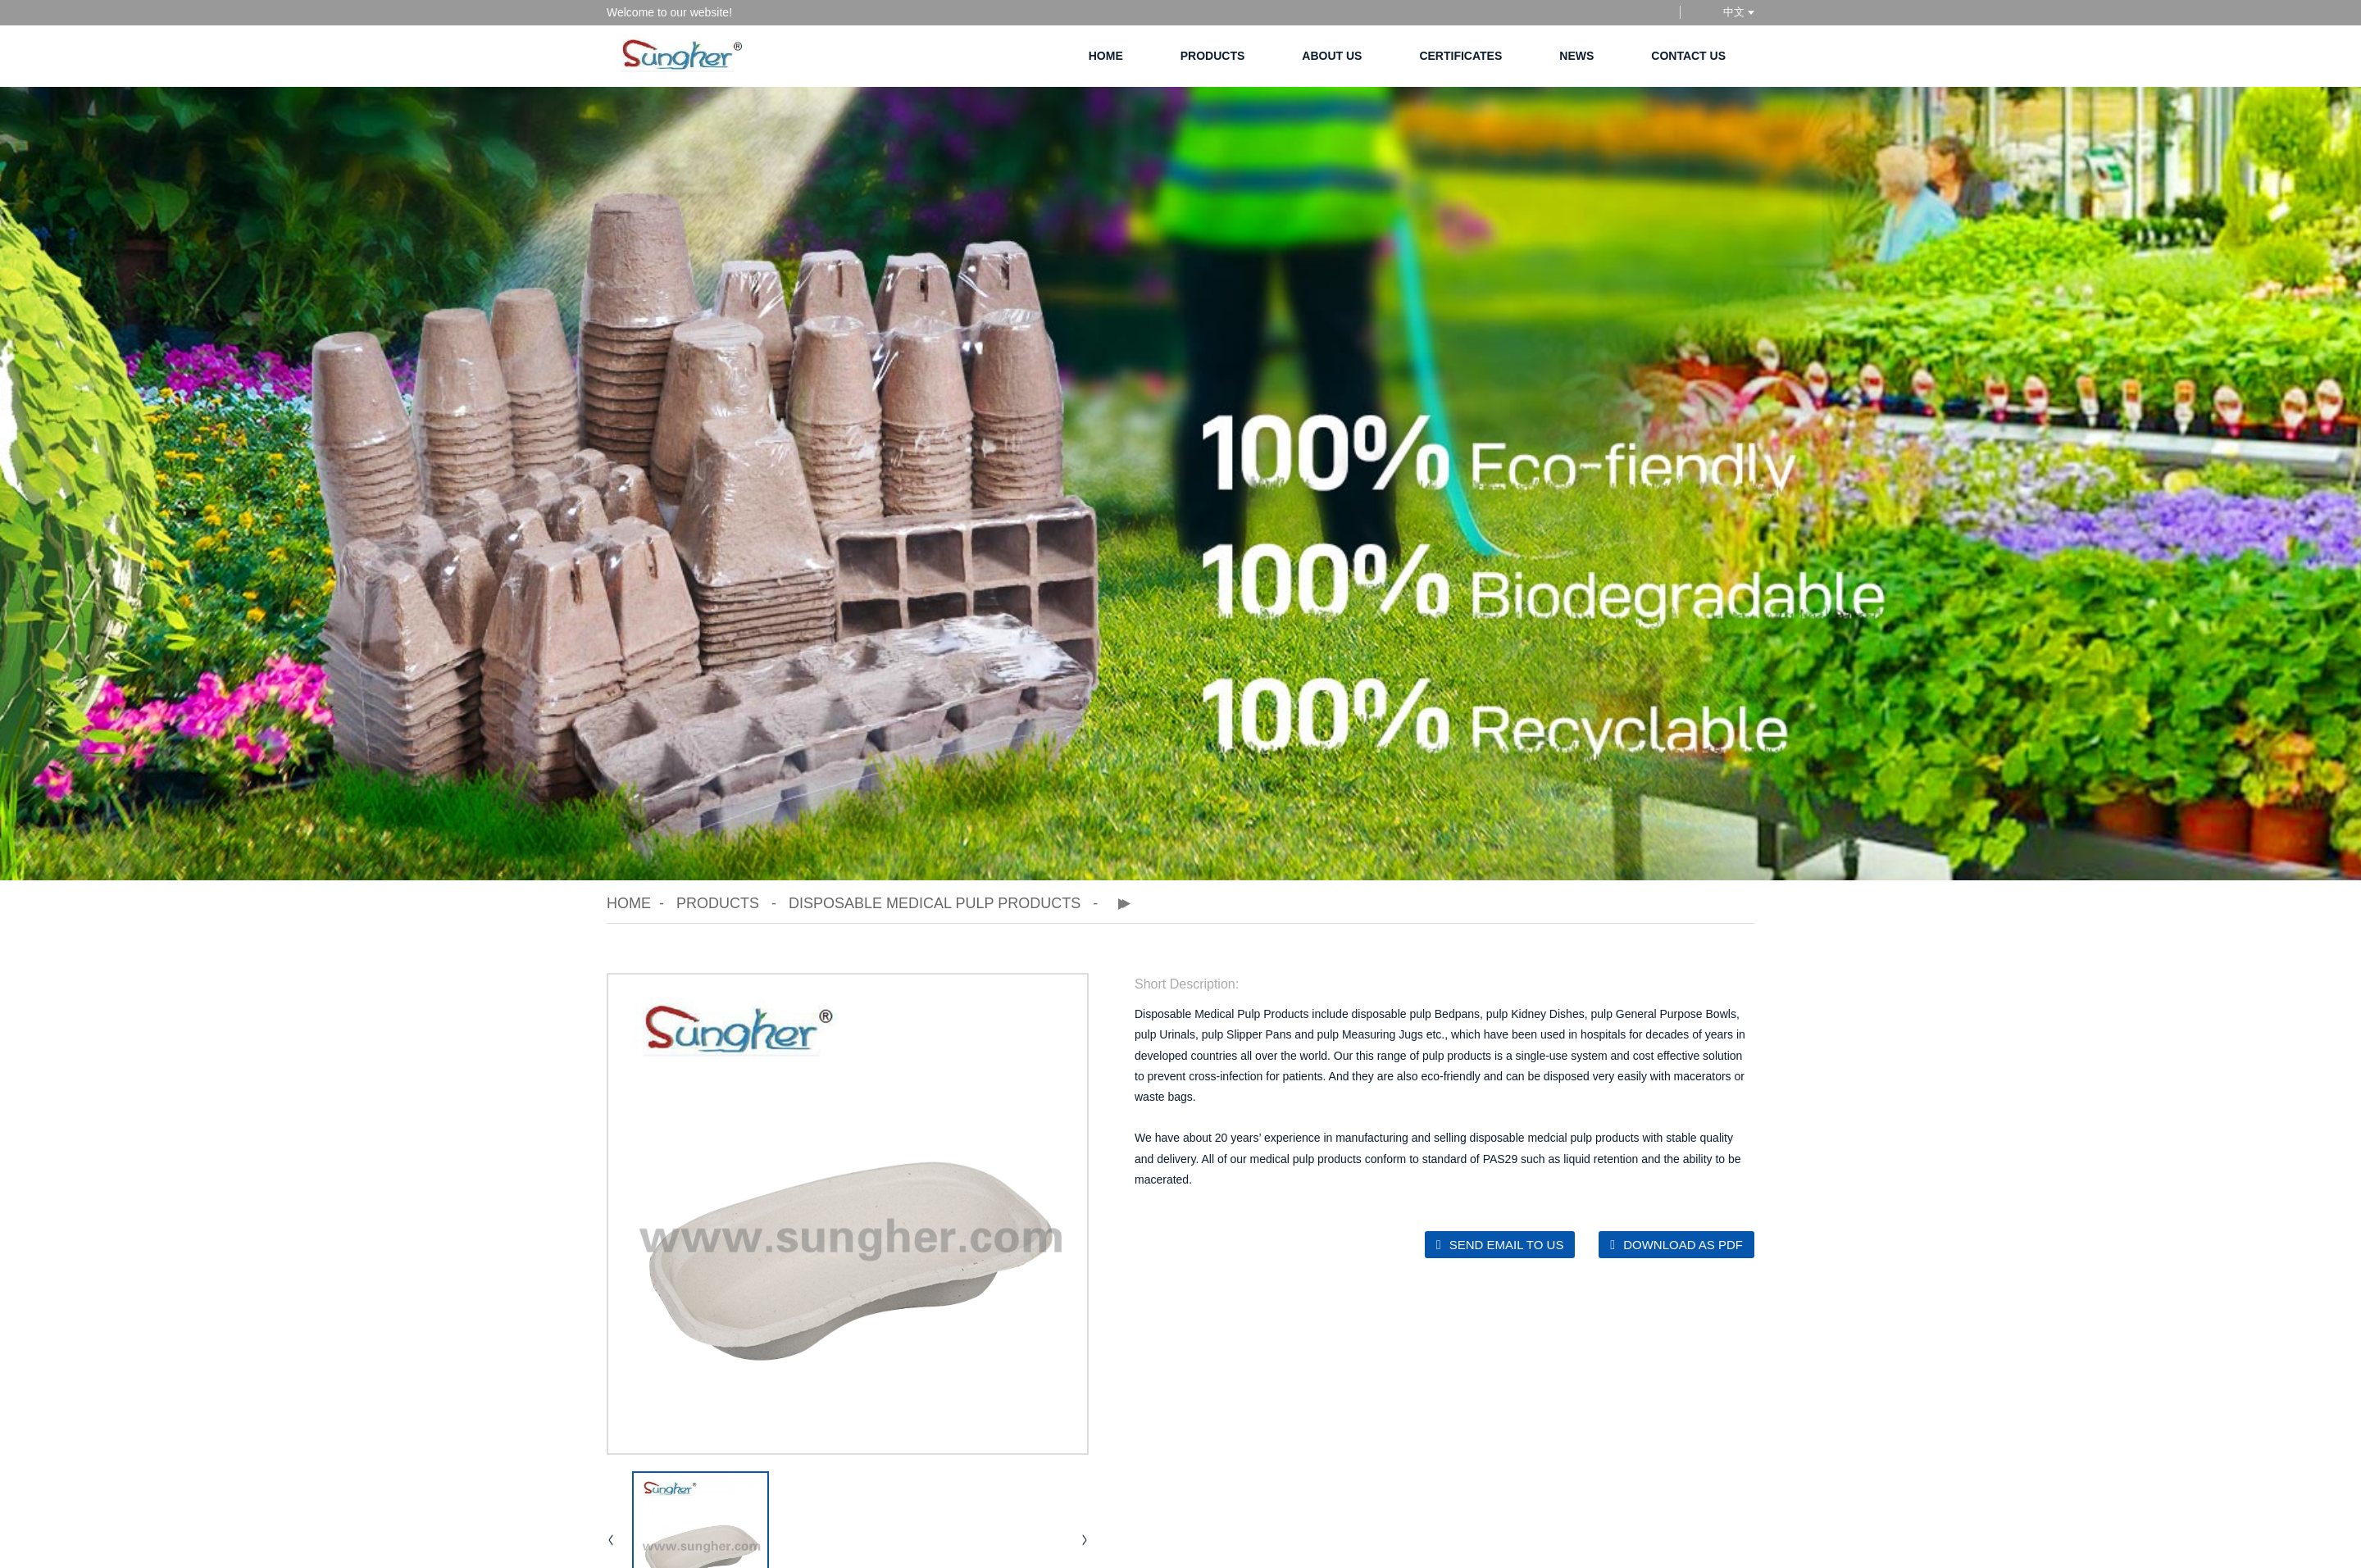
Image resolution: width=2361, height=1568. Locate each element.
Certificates (1460, 55)
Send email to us (1506, 1245)
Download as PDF (1683, 1245)
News (1576, 55)
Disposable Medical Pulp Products (934, 903)
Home (1106, 55)
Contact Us (1688, 55)
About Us (1332, 55)
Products (1212, 55)
